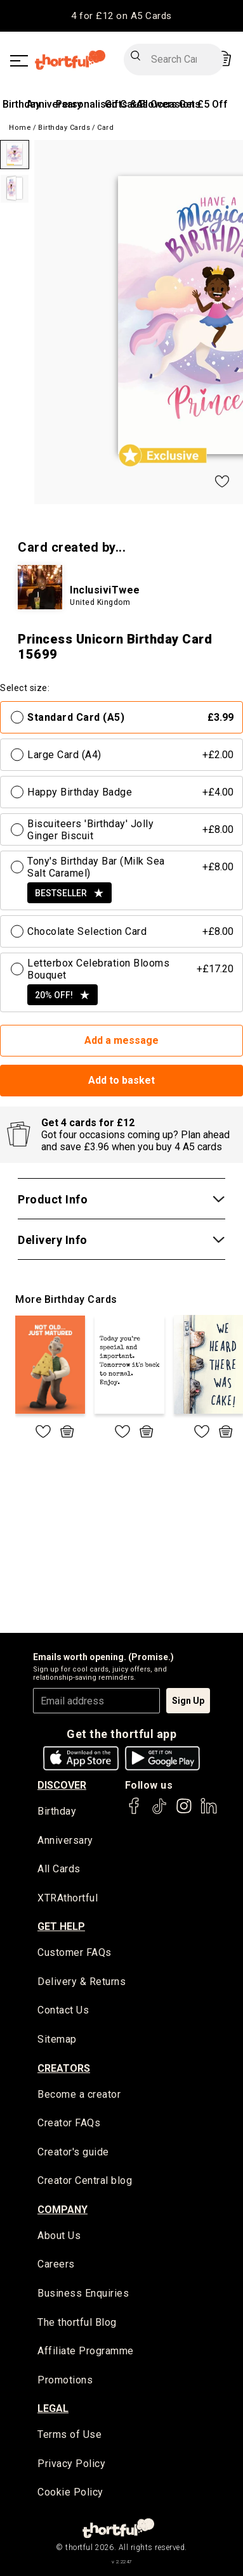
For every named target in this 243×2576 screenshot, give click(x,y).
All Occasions (168, 104)
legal (53, 2408)
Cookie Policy (70, 2492)
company (62, 2210)
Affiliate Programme (85, 2351)
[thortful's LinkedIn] (208, 1812)
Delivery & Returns (81, 1982)
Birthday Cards (64, 128)
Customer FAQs (74, 1952)
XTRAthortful (67, 1898)
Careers (56, 2264)
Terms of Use (69, 2434)
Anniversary (65, 1840)
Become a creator (79, 2094)
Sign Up (188, 1701)
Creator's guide (73, 2152)
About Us (59, 2236)
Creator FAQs (68, 2123)
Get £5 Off (203, 104)
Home (20, 128)
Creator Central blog (84, 2180)
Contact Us (63, 2010)
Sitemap (57, 2039)
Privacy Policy (71, 2464)
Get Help (61, 1926)
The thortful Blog (77, 2322)
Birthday (22, 104)
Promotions (65, 2380)
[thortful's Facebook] (134, 1812)
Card (105, 128)
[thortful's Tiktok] (159, 1812)
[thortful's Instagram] (184, 1812)
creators (63, 2068)
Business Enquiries (83, 2293)
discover (61, 1785)
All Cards (59, 1869)
